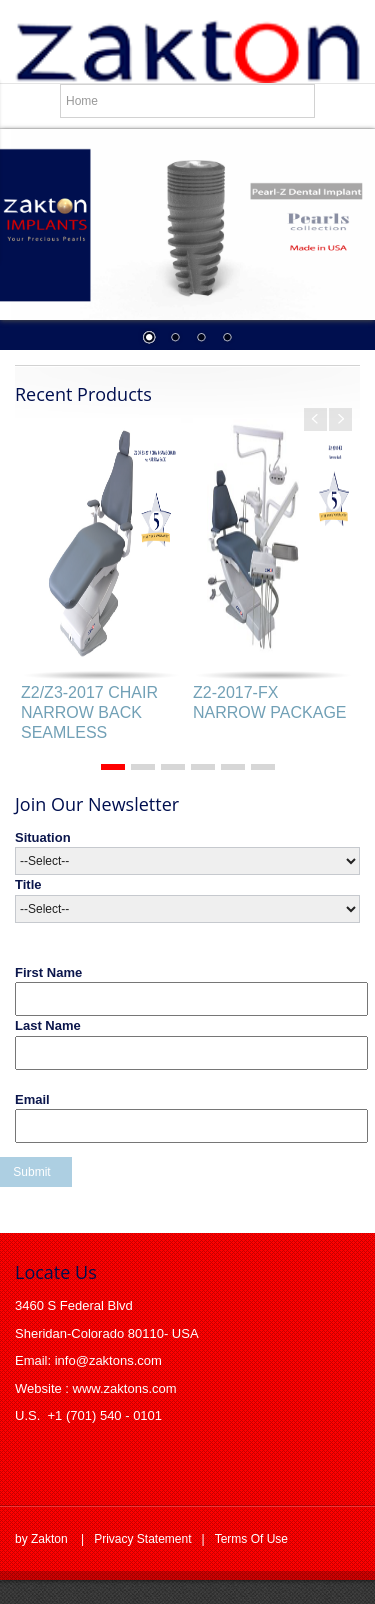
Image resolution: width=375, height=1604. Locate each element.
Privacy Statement (142, 1539)
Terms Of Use (251, 1539)
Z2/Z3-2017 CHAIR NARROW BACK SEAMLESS (89, 712)
